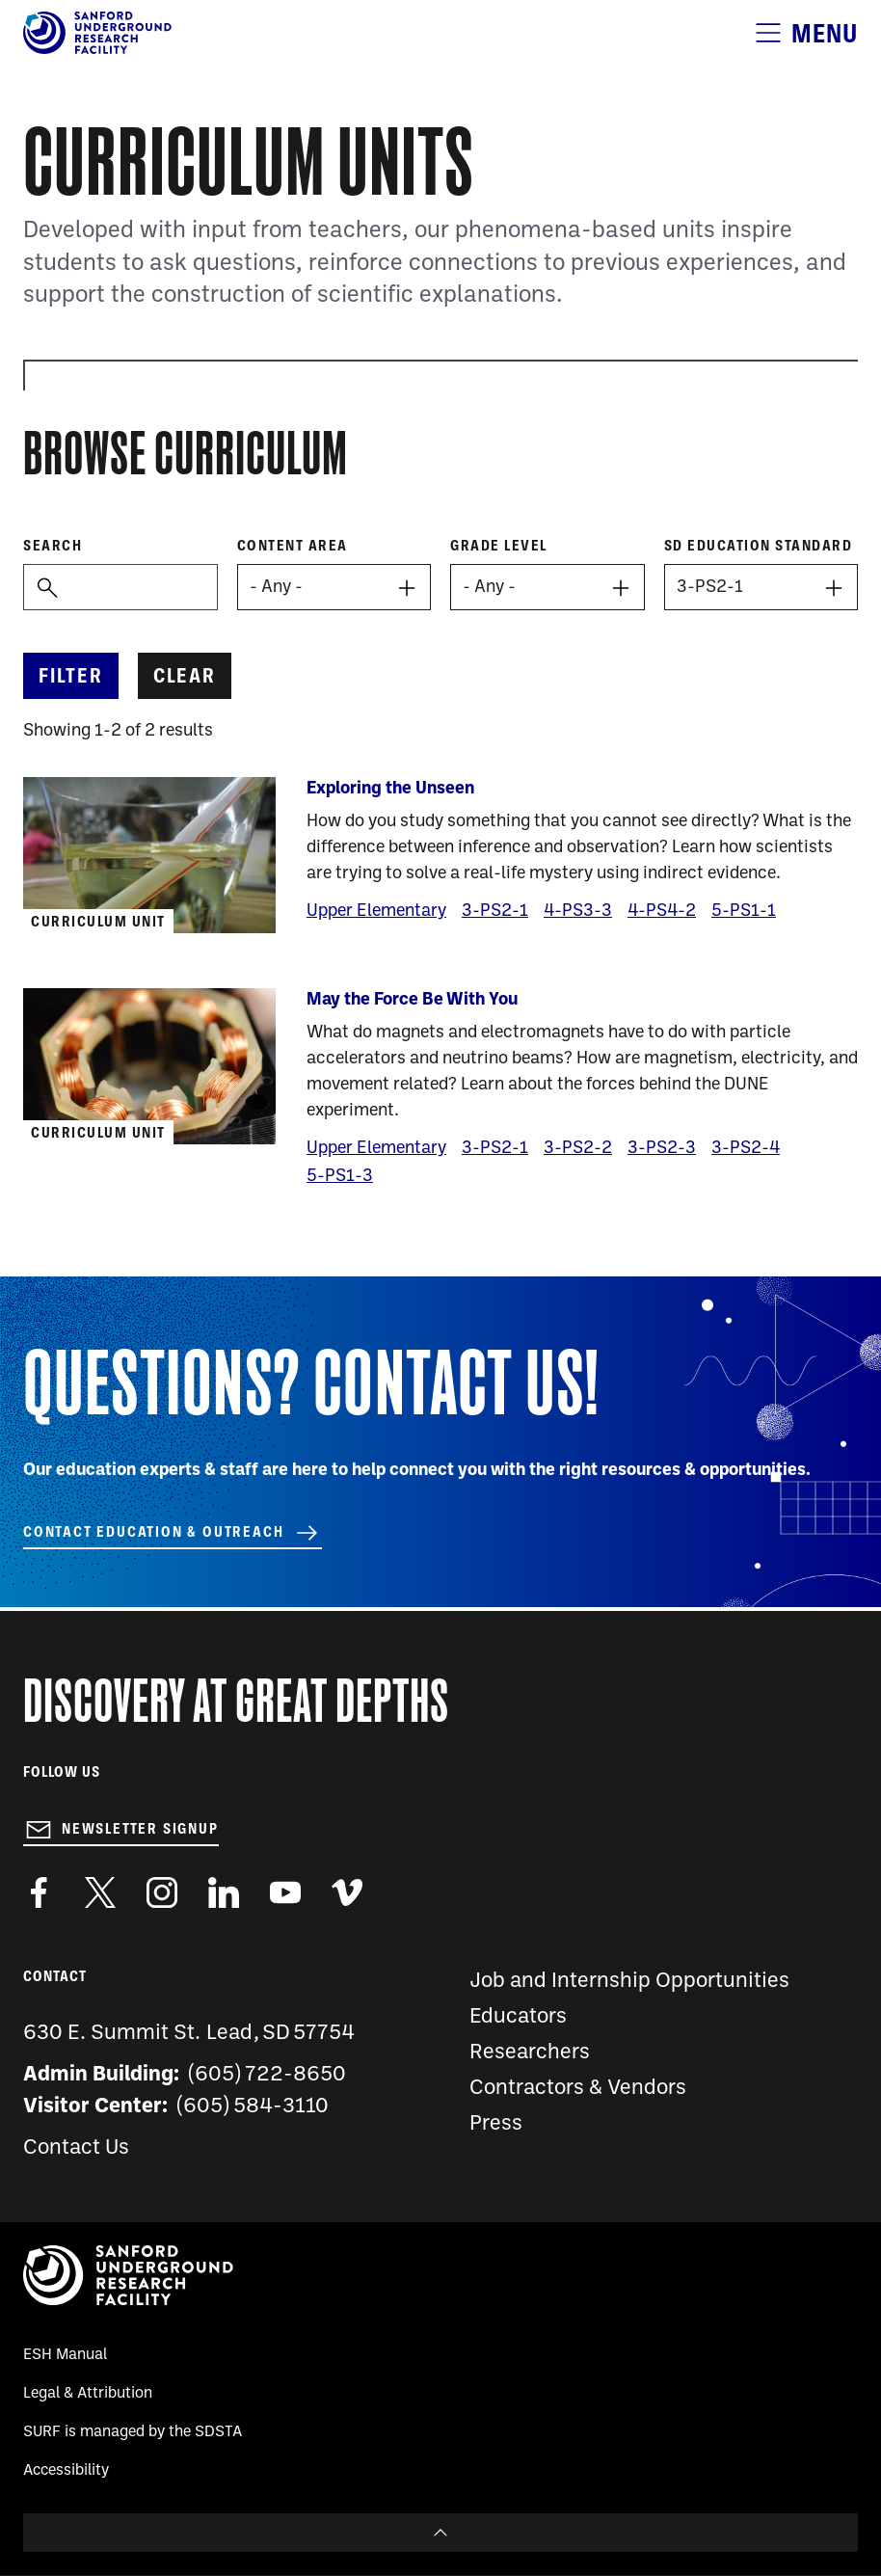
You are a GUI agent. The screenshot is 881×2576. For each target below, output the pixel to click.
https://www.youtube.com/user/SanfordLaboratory (285, 1892)
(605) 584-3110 (253, 2107)
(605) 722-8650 (267, 2075)
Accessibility (66, 2471)
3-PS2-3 (661, 1149)
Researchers (529, 2053)
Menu (824, 33)
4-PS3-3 (578, 911)
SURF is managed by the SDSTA (132, 2432)
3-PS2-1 (495, 911)
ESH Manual (65, 2355)
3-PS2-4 (745, 1149)
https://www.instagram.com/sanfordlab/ (162, 1892)
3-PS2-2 (578, 1149)
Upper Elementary (376, 911)
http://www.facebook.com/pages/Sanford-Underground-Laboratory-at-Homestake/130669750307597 (38, 1892)
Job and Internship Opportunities (629, 1982)
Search (52, 545)
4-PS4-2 (661, 911)
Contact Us (76, 2148)
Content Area (292, 545)
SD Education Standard (758, 545)
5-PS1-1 (743, 911)
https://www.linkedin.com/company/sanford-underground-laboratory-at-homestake (223, 1892)
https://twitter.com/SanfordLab (100, 1892)
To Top (440, 2532)
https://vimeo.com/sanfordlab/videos (347, 1892)
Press (495, 2124)
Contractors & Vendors (577, 2089)
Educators (518, 2017)
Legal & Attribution (87, 2394)
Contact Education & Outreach (153, 1532)
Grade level (498, 545)
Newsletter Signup (140, 1829)
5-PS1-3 (340, 1176)
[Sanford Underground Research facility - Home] (97, 50)
